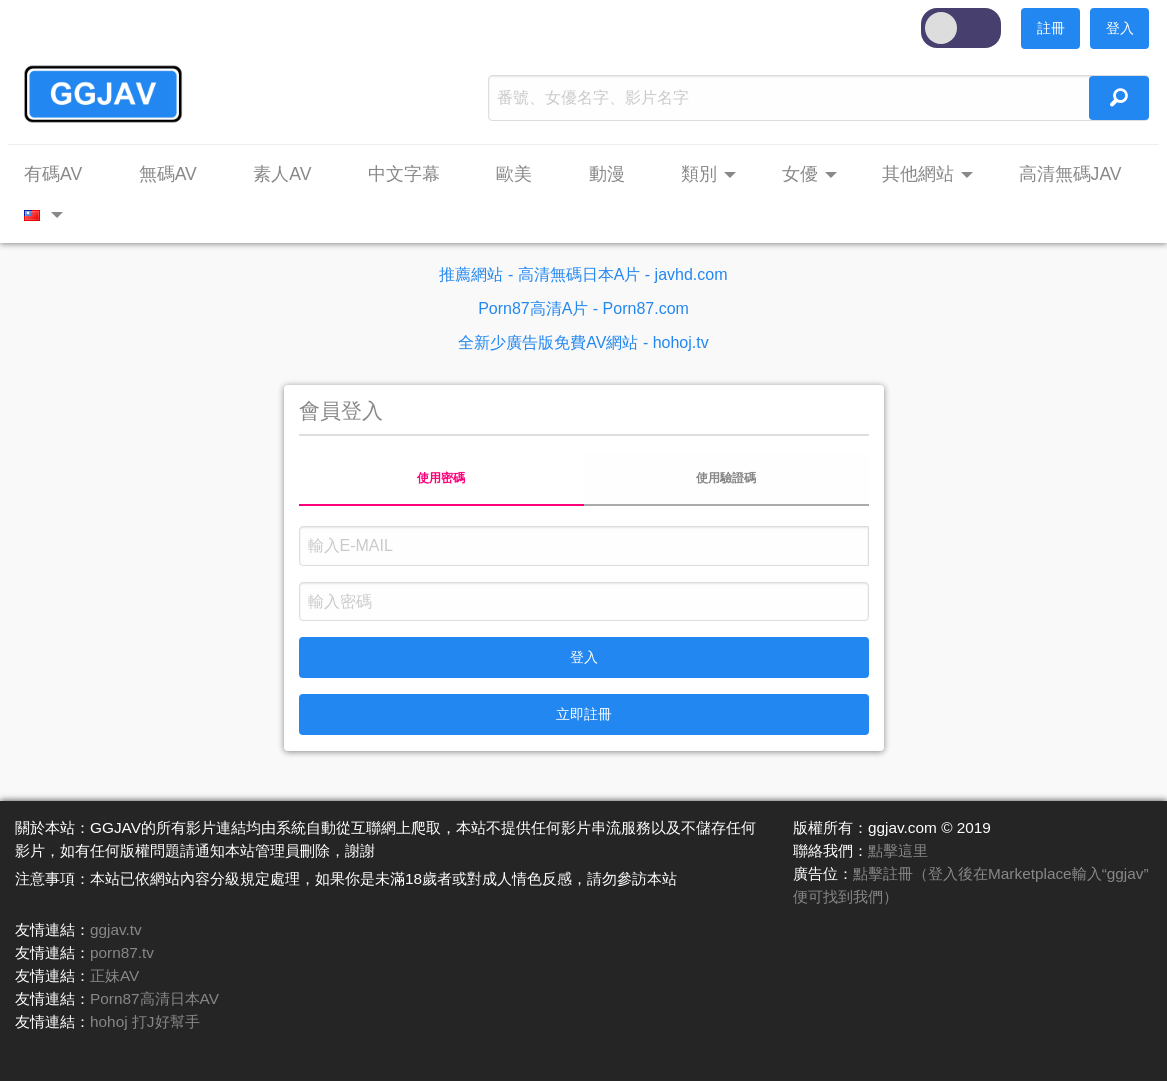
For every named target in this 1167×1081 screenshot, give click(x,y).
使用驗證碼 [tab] (726, 478)
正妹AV (114, 975)
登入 (1120, 28)
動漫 (607, 174)
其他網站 (918, 174)
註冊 (1051, 28)
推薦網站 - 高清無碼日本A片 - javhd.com (583, 274)
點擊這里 (898, 850)
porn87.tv (122, 952)
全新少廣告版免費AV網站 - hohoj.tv (583, 342)
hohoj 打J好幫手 (145, 1021)
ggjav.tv (116, 929)
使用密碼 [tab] (441, 478)
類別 (699, 174)
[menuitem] (63, 175)
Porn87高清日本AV (154, 998)
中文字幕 (404, 174)
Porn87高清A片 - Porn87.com (583, 308)
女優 (800, 174)
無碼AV (168, 174)
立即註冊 (584, 714)
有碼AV (53, 174)
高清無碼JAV (1070, 174)
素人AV (282, 174)
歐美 (514, 174)
